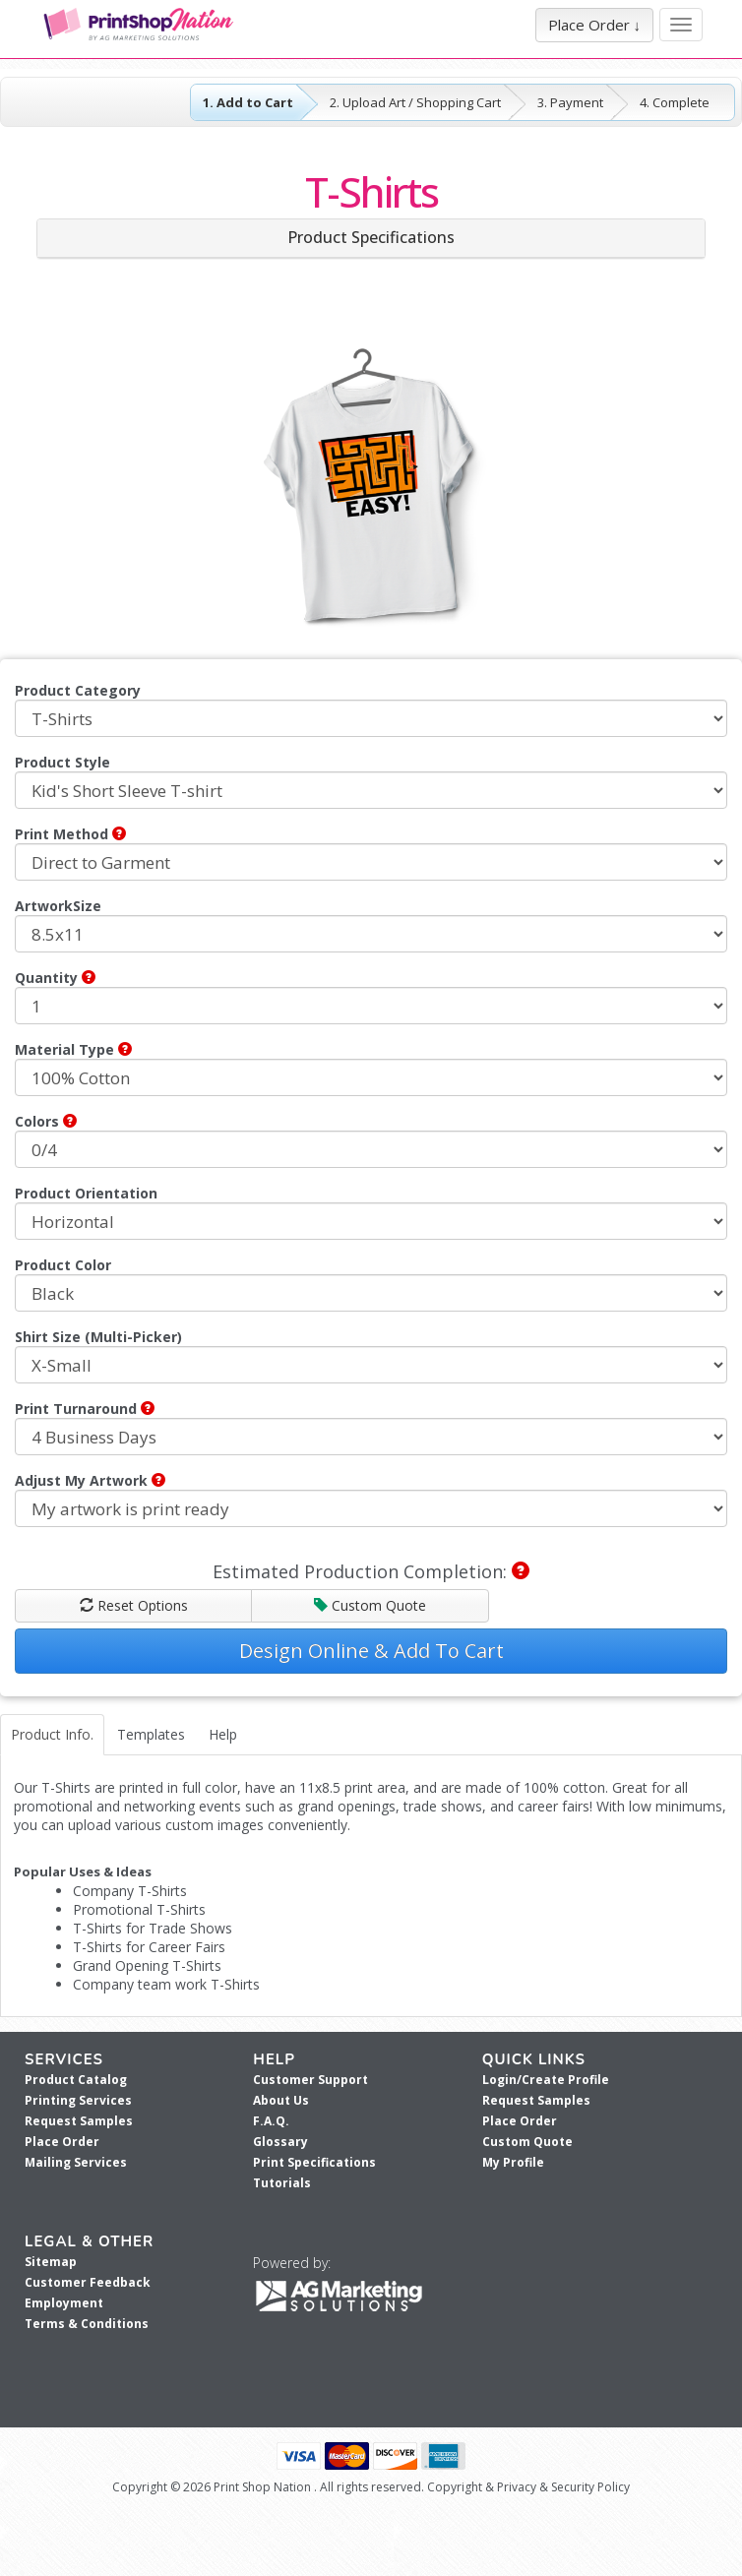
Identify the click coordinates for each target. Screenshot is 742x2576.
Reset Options (134, 1605)
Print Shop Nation (262, 2487)
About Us (281, 2100)
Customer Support (310, 2079)
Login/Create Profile (545, 2079)
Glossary (280, 2141)
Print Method (70, 834)
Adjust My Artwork (90, 1480)
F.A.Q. (271, 2121)
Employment (64, 2303)
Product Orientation (86, 1193)
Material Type (73, 1049)
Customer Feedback (88, 2282)
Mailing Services (76, 2162)
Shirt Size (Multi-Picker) (98, 1336)
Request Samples (79, 2121)
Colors (46, 1121)
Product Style (62, 762)
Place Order (62, 2141)
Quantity (55, 977)
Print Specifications (314, 2162)
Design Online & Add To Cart (371, 1650)
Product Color (63, 1265)
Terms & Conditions (87, 2323)
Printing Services (78, 2100)
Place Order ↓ (595, 24)
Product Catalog (76, 2079)
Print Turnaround (85, 1408)
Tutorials (282, 2183)
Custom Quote (370, 1605)
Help (223, 1734)
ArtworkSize (58, 905)
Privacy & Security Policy (563, 2487)
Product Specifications (371, 237)
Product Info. (52, 1734)
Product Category (78, 690)
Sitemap (51, 2261)
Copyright (454, 2487)
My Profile (513, 2162)
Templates (151, 1734)
